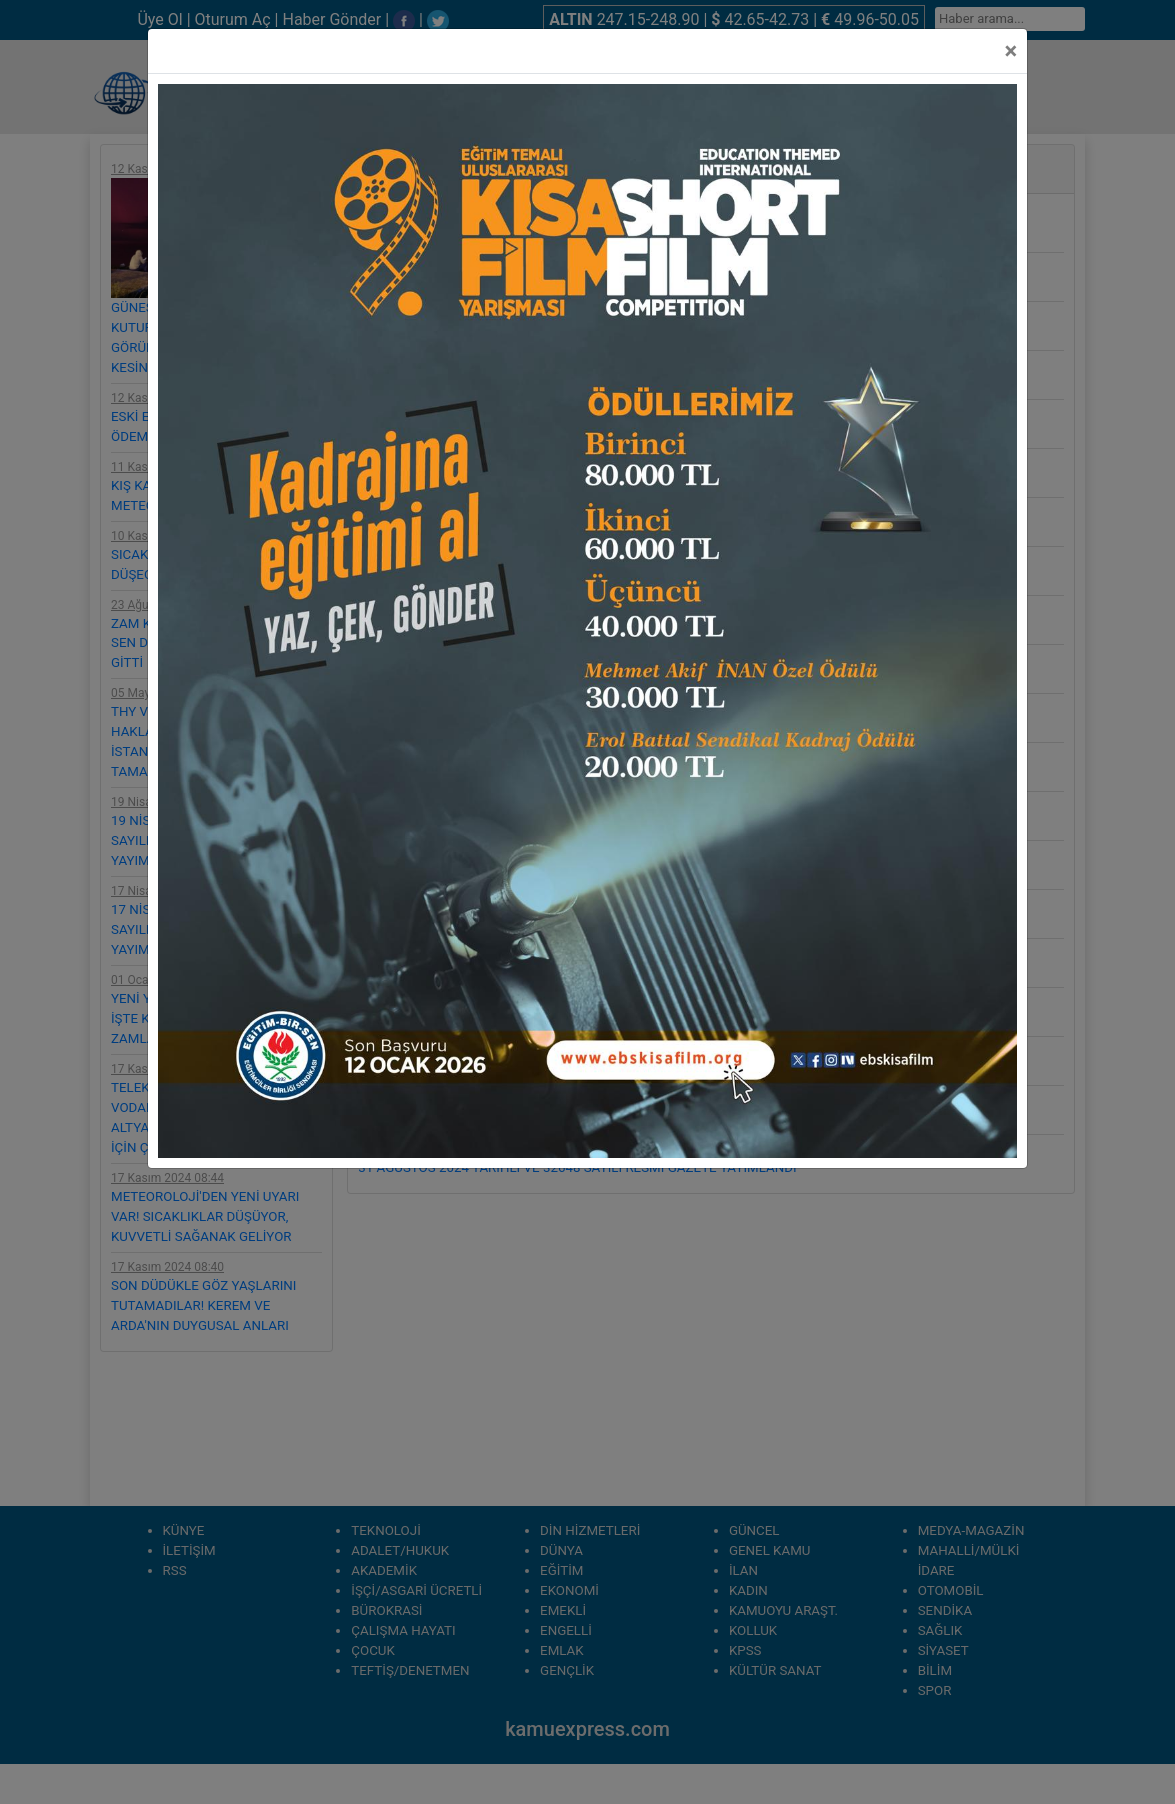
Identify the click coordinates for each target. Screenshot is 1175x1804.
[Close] (1010, 51)
